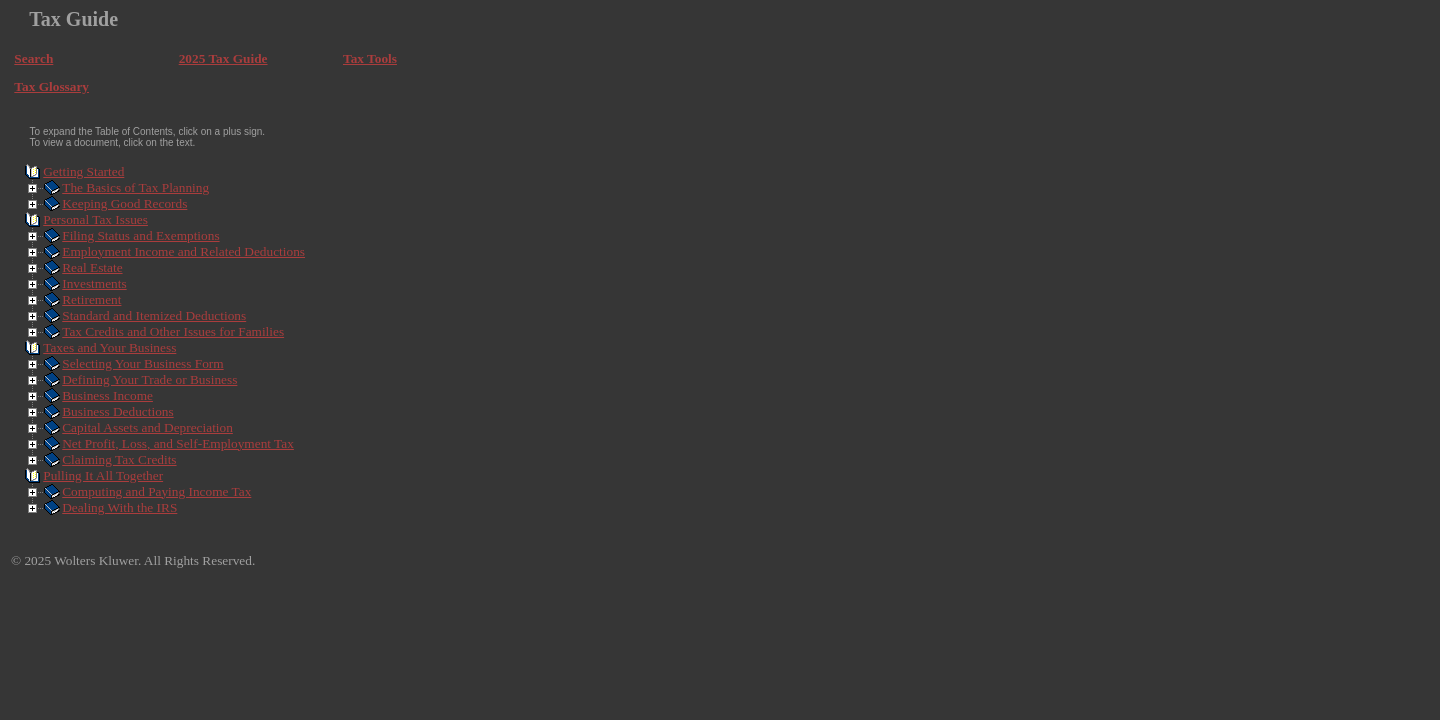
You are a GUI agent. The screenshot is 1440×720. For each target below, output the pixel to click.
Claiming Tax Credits (119, 459)
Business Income (107, 395)
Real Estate (92, 267)
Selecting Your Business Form (142, 363)
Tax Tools (370, 58)
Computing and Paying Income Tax (156, 491)
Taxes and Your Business (109, 347)
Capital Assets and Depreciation (147, 427)
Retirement (91, 299)
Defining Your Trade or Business (149, 379)
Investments (94, 283)
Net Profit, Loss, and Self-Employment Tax (178, 443)
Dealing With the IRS (119, 507)
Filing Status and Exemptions (140, 235)
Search (33, 58)
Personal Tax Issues (95, 219)
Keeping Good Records (124, 203)
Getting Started (83, 171)
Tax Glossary (51, 86)
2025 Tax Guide (223, 58)
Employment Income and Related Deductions (183, 251)
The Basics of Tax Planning (135, 187)
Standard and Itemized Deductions (154, 315)
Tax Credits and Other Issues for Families (173, 331)
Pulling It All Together (103, 475)
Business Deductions (117, 411)
